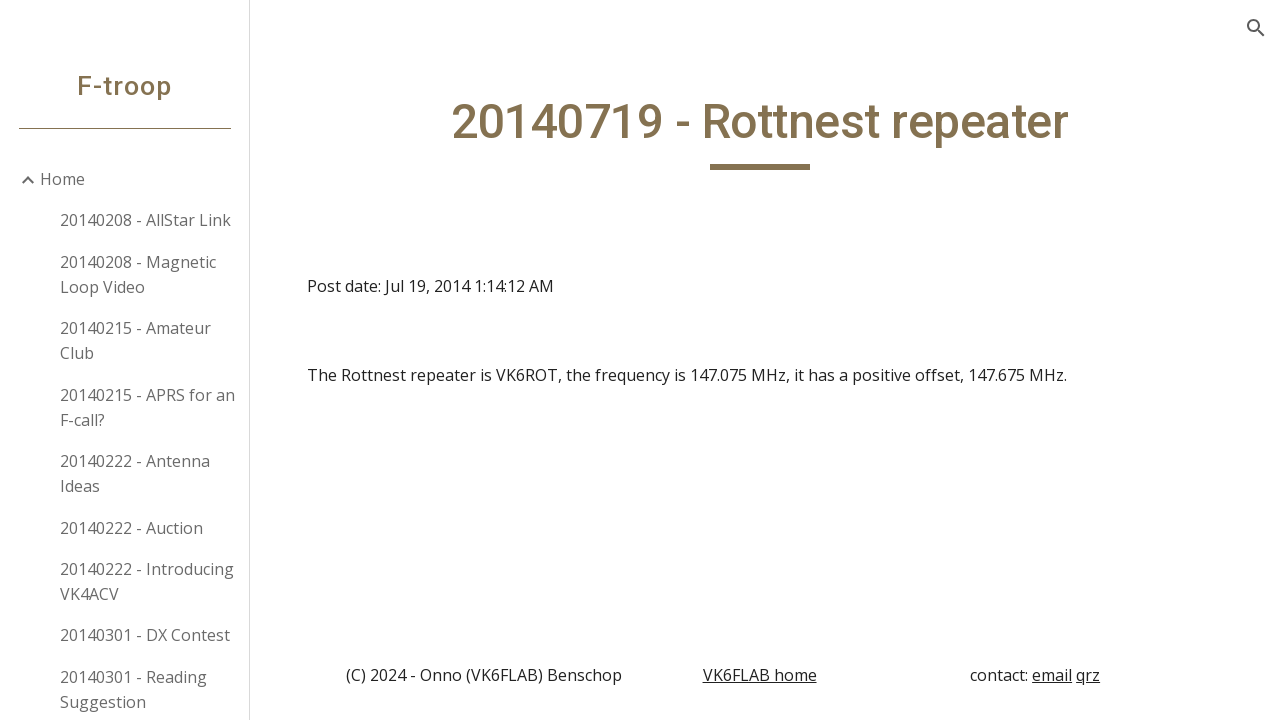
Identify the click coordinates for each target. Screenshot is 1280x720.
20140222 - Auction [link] (131, 528)
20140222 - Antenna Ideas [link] (135, 473)
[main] (765, 131)
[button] (1256, 28)
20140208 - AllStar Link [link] (145, 220)
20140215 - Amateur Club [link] (135, 340)
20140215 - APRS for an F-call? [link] (147, 407)
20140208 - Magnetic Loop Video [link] (138, 274)
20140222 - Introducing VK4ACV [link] (147, 581)
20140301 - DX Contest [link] (145, 635)
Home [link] (62, 179)
